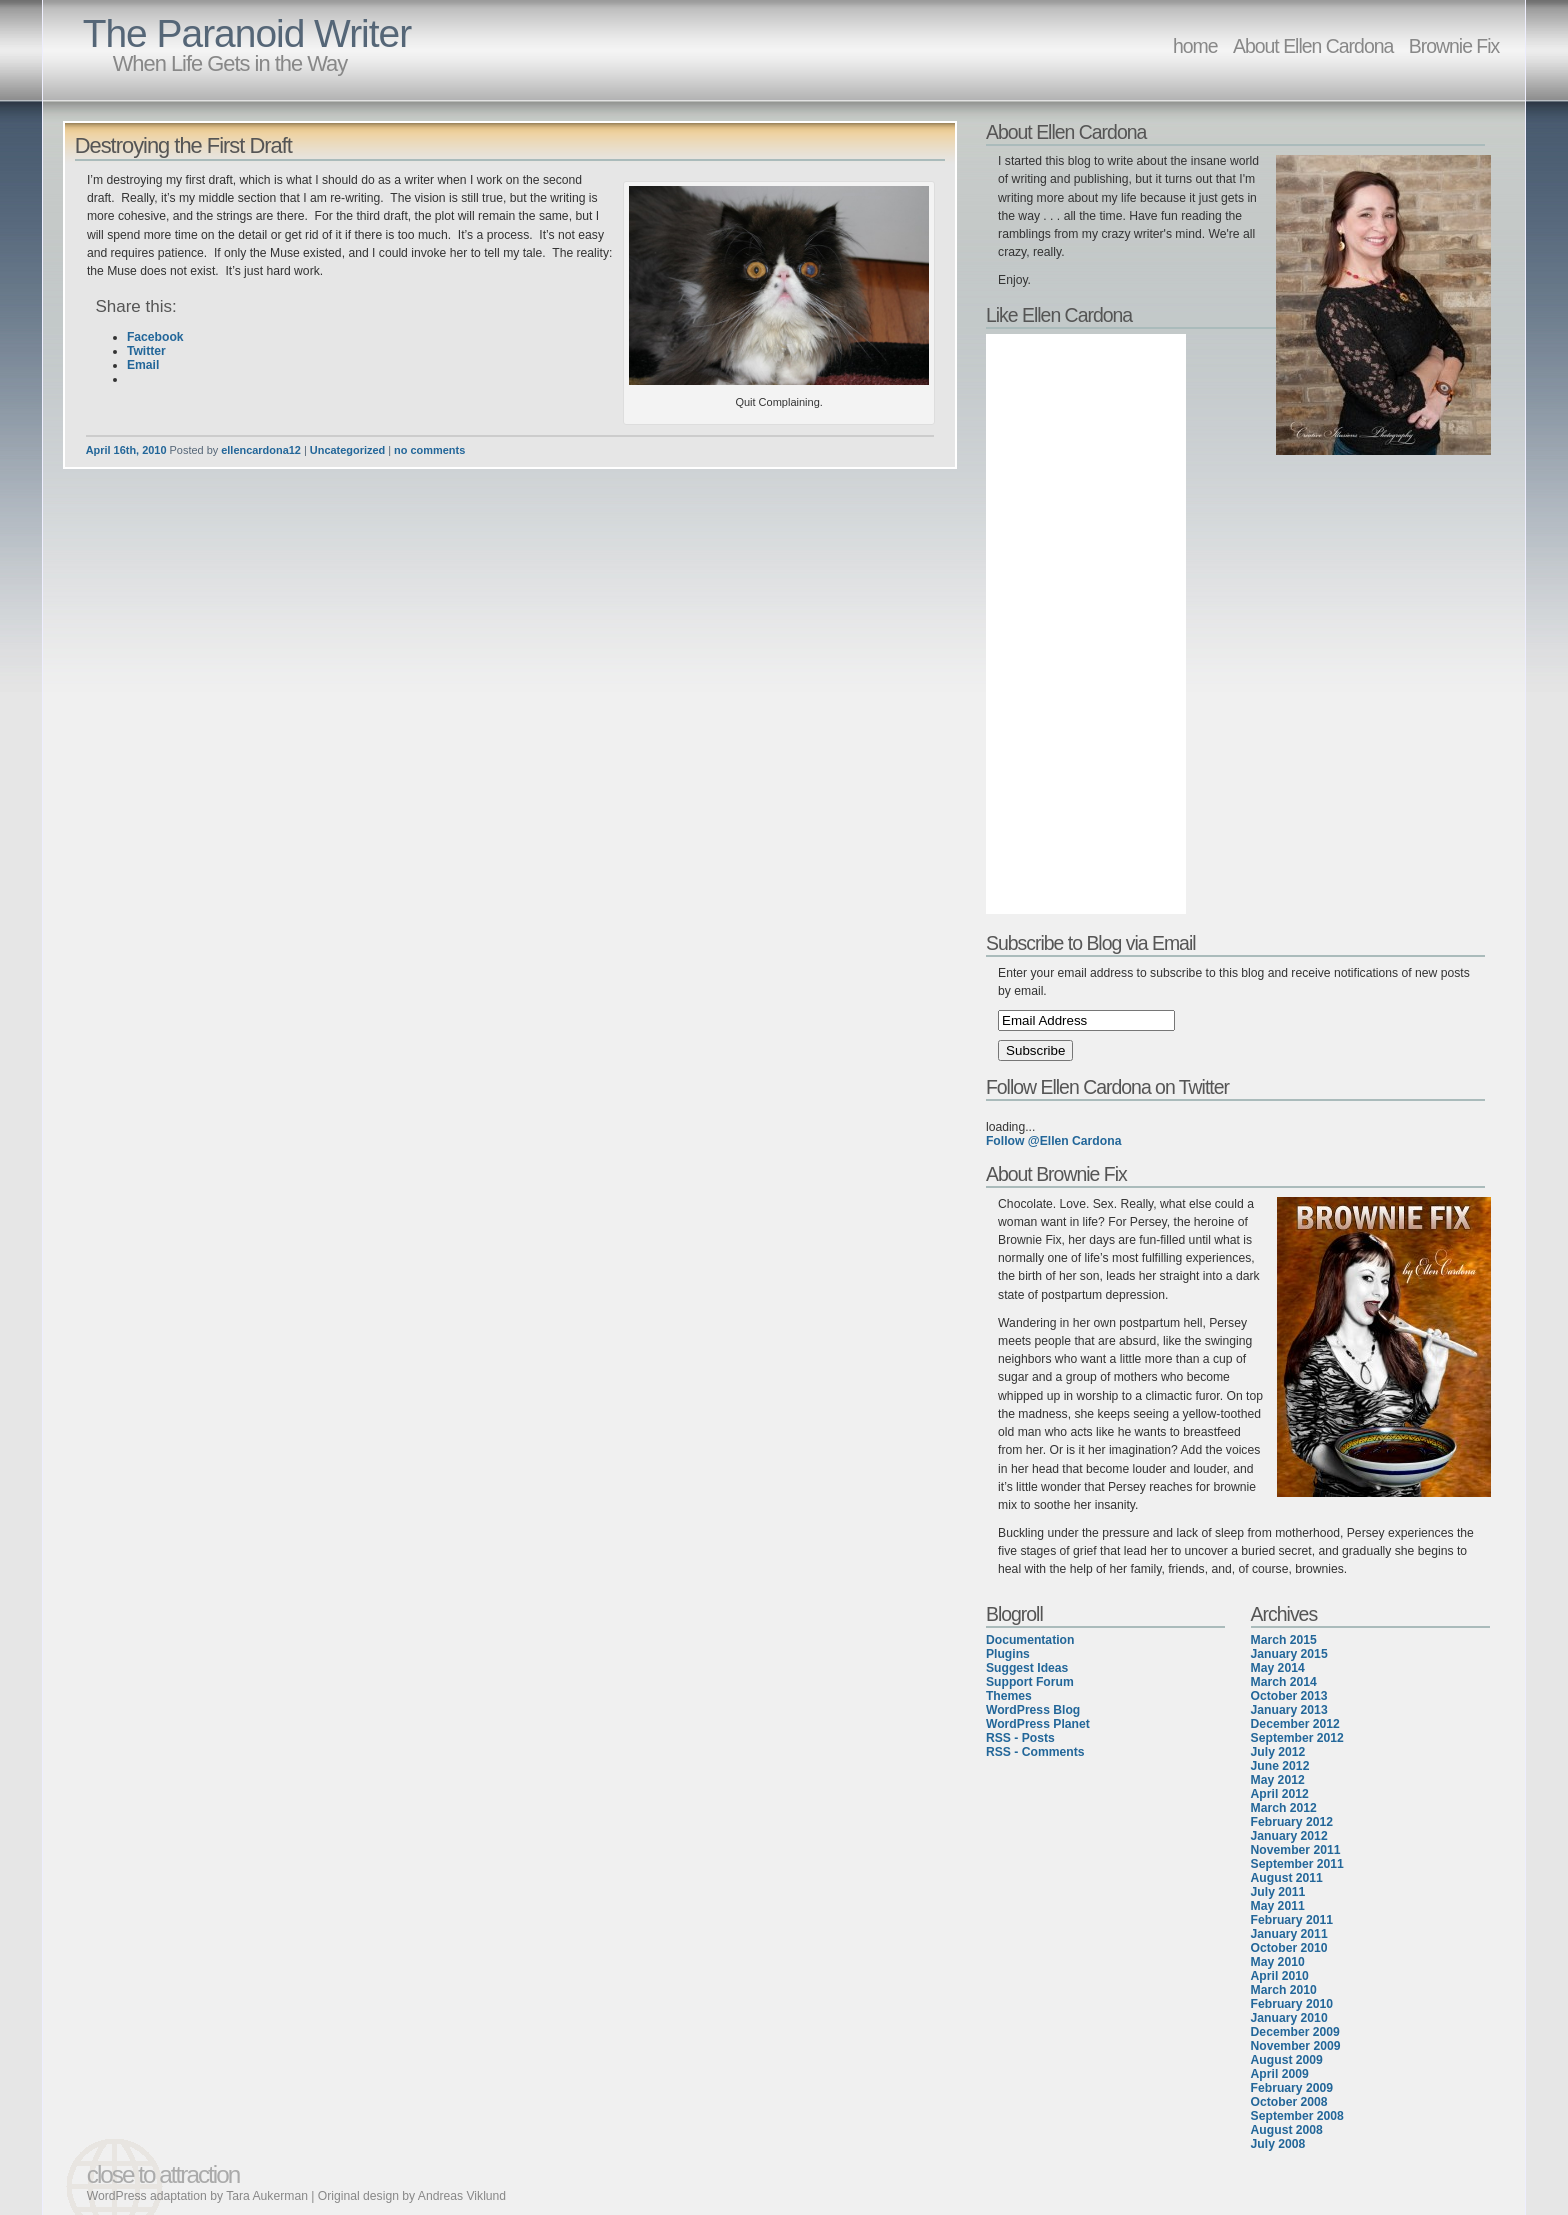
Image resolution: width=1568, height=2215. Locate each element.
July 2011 (1278, 1892)
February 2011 (1292, 1920)
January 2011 (1289, 1934)
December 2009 (1295, 2032)
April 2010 (1280, 1976)
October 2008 (1289, 2102)
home (1195, 46)
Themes (1009, 1696)
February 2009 (1292, 2088)
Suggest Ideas (1027, 1668)
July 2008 (1278, 2144)
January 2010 (1289, 2018)
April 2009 (1280, 2074)
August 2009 (1287, 2060)
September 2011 (1297, 1864)
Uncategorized (347, 450)
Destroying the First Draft (183, 145)
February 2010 (1292, 2004)
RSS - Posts (1020, 1738)
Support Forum (1030, 1682)
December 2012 (1295, 1724)
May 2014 (1278, 1668)
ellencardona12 (261, 450)
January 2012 (1289, 1836)
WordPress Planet (1038, 1724)
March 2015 (1284, 1640)
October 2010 (1289, 1948)
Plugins (1008, 1654)
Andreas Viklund (462, 2196)
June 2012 (1280, 1766)
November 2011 (1296, 1850)
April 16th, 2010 (126, 450)
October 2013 (1289, 1696)
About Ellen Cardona (1313, 46)
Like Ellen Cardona (1059, 315)
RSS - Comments (1035, 1752)
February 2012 (1292, 1822)
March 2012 (1284, 1808)
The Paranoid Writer (247, 33)
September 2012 (1297, 1738)
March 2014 (1284, 1682)
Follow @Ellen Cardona (1053, 1141)
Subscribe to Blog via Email (1091, 943)
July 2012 (1278, 1752)
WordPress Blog (1033, 1710)
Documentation (1030, 1640)
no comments (429, 450)
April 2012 (1280, 1794)
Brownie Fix (1454, 46)
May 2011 (1278, 1906)
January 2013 (1289, 1710)
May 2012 (1278, 1780)
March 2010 (1284, 1990)
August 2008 (1287, 2130)
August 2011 (1287, 1878)
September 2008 (1297, 2116)
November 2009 (1296, 2046)
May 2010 (1278, 1962)
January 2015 (1289, 1654)
